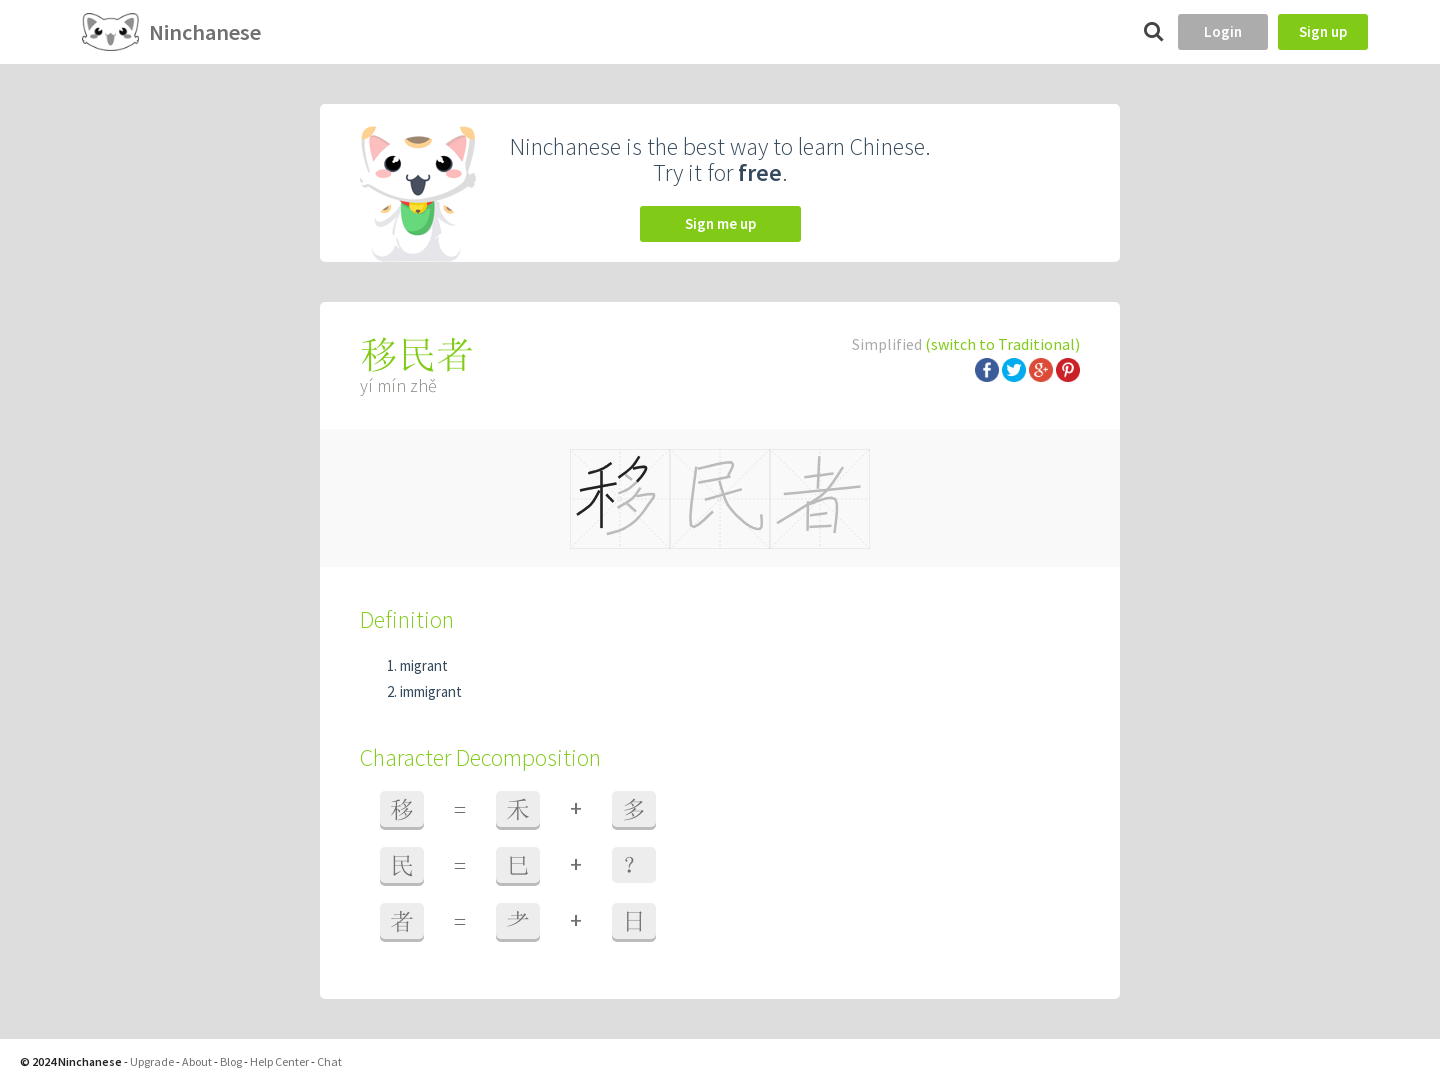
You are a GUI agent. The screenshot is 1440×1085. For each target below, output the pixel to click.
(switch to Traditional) (1002, 344)
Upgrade (152, 1061)
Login (1223, 31)
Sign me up (720, 223)
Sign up (1323, 31)
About (197, 1061)
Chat (329, 1061)
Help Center (279, 1061)
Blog (231, 1061)
